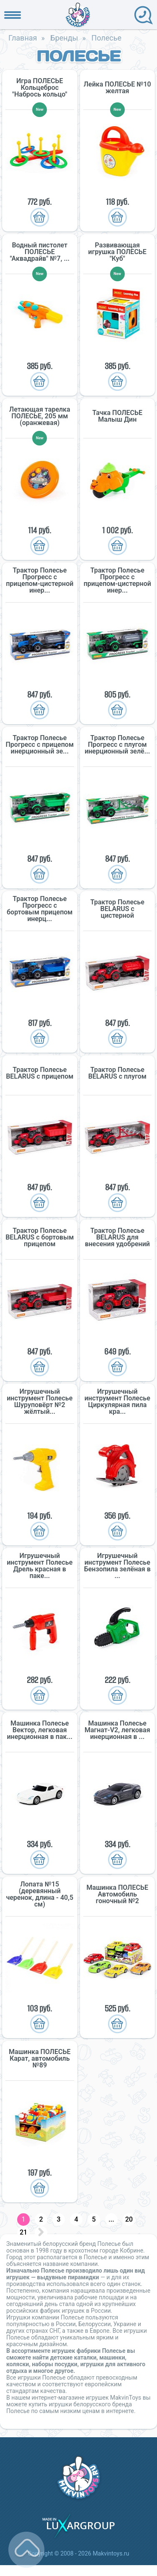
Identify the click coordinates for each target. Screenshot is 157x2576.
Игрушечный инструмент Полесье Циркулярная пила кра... (117, 1401)
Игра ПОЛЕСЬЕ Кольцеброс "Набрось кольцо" (39, 88)
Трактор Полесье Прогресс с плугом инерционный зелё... (117, 745)
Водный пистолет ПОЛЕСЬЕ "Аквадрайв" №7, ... (39, 252)
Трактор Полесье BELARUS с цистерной (117, 909)
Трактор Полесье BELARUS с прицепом (39, 1073)
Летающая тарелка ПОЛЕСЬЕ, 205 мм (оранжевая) (39, 416)
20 (129, 2219)
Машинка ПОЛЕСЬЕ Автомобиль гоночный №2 (117, 1894)
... (111, 2219)
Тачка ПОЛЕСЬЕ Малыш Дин (117, 416)
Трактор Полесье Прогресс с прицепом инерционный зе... (40, 745)
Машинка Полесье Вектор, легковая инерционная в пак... (39, 1730)
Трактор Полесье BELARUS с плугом (117, 1073)
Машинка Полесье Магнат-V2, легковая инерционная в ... (117, 1730)
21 (23, 2232)
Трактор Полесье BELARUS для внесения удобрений (117, 1237)
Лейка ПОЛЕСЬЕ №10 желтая (117, 87)
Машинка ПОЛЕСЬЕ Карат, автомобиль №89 (39, 2059)
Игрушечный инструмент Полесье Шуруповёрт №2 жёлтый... (39, 1401)
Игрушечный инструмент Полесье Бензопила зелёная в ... (117, 1566)
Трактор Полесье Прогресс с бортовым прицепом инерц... (39, 909)
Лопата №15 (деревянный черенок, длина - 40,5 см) (39, 1894)
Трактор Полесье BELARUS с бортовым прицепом (39, 1237)
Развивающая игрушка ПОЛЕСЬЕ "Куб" (117, 252)
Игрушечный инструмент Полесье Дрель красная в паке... (39, 1566)
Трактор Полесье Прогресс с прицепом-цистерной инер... (39, 580)
